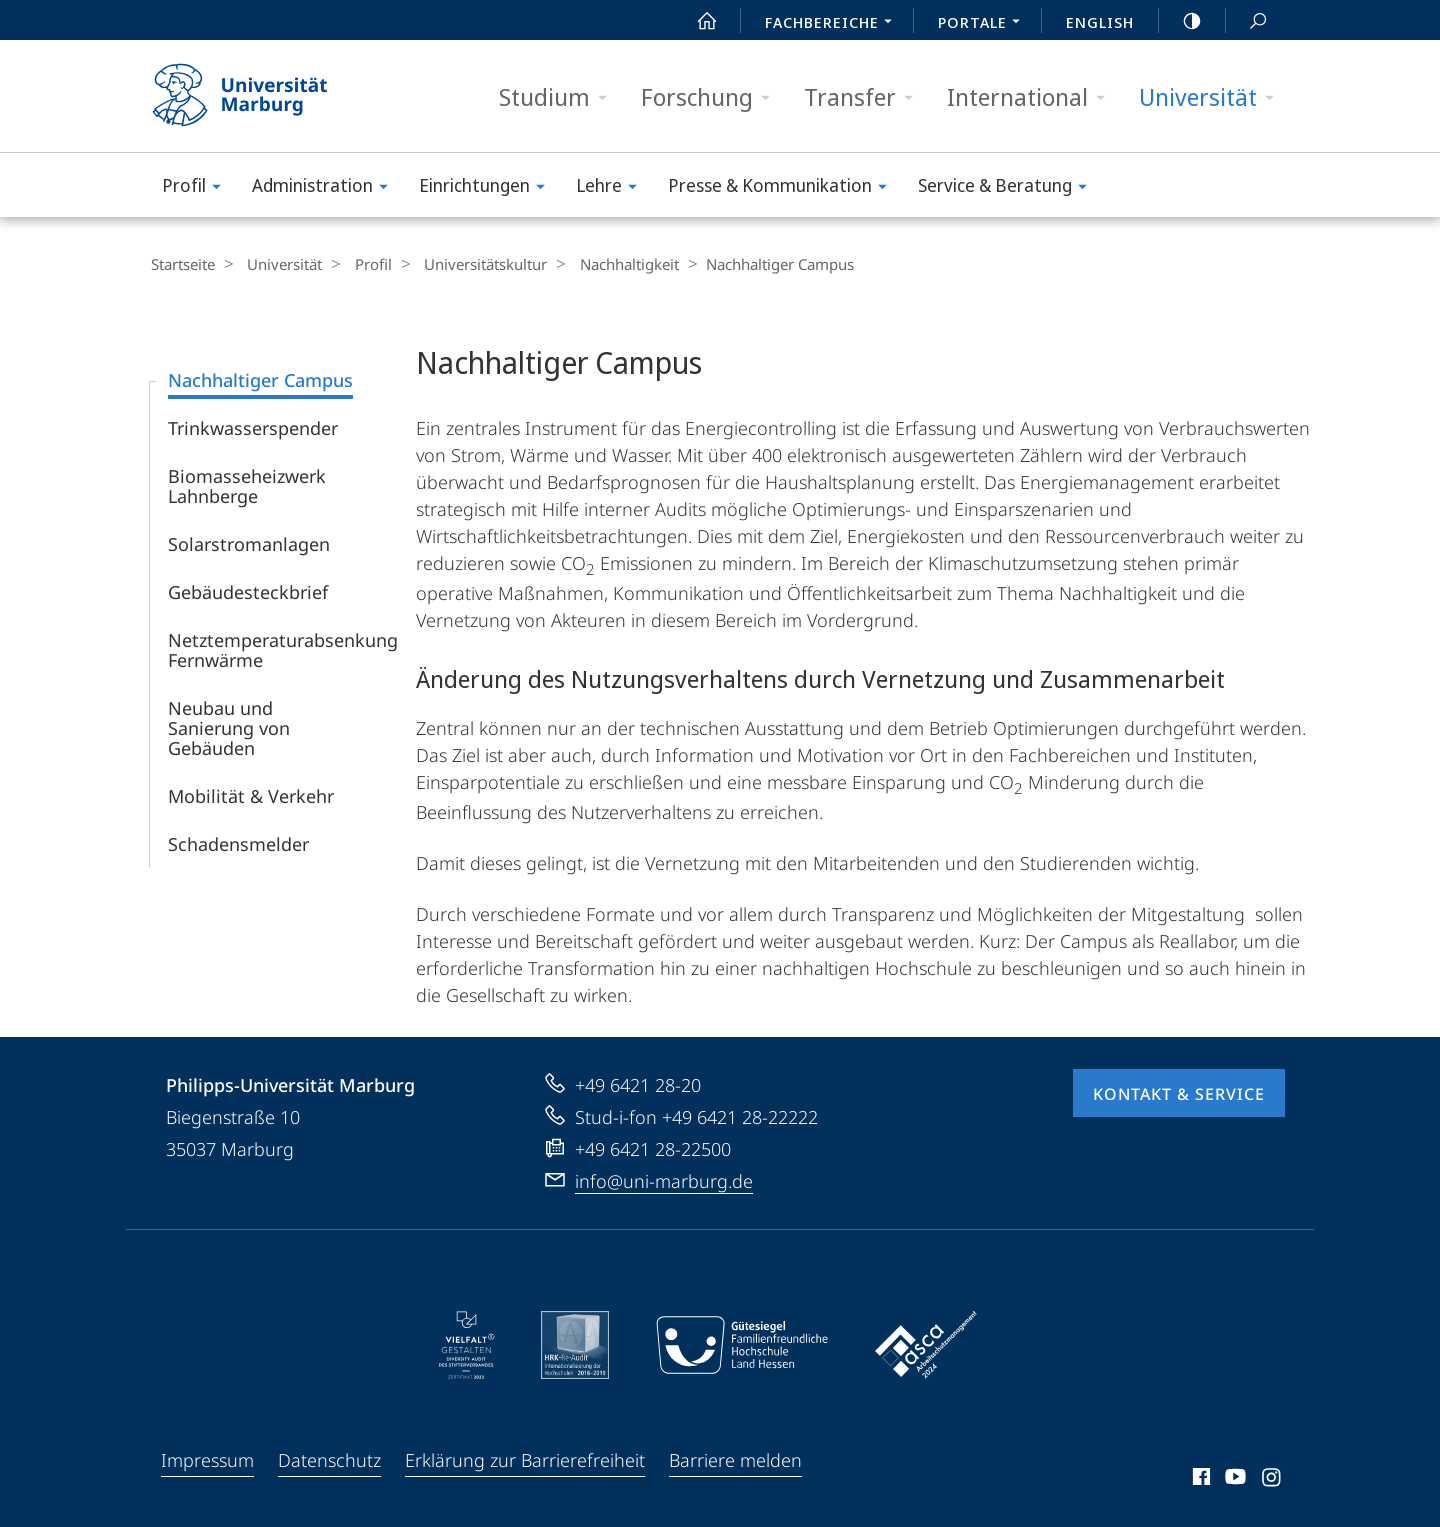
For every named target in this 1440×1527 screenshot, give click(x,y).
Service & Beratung (1009, 188)
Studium (559, 97)
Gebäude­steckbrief (248, 591)
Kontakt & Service (1179, 1093)
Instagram (1272, 1479)
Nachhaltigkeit (602, 264)
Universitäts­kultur (465, 264)
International (1032, 97)
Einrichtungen (488, 188)
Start (696, 21)
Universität (1213, 97)
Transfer (865, 97)
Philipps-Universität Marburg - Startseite (257, 96)
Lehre (613, 188)
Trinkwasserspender (253, 427)
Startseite (182, 264)
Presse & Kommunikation (784, 188)
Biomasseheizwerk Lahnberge (247, 485)
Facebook (1199, 1479)
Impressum (207, 1459)
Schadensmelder (238, 843)
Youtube (1233, 1479)
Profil (198, 188)
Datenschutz (329, 1459)
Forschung (712, 97)
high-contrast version (1181, 21)
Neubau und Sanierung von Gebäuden (229, 727)
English (1100, 22)
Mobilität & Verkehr (251, 795)
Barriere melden (735, 1459)
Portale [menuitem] (984, 24)
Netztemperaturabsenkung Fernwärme (283, 649)
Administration (326, 188)
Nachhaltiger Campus (260, 379)
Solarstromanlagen (249, 543)
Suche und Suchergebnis (1247, 21)
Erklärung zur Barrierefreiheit (525, 1459)
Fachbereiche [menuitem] (834, 24)
